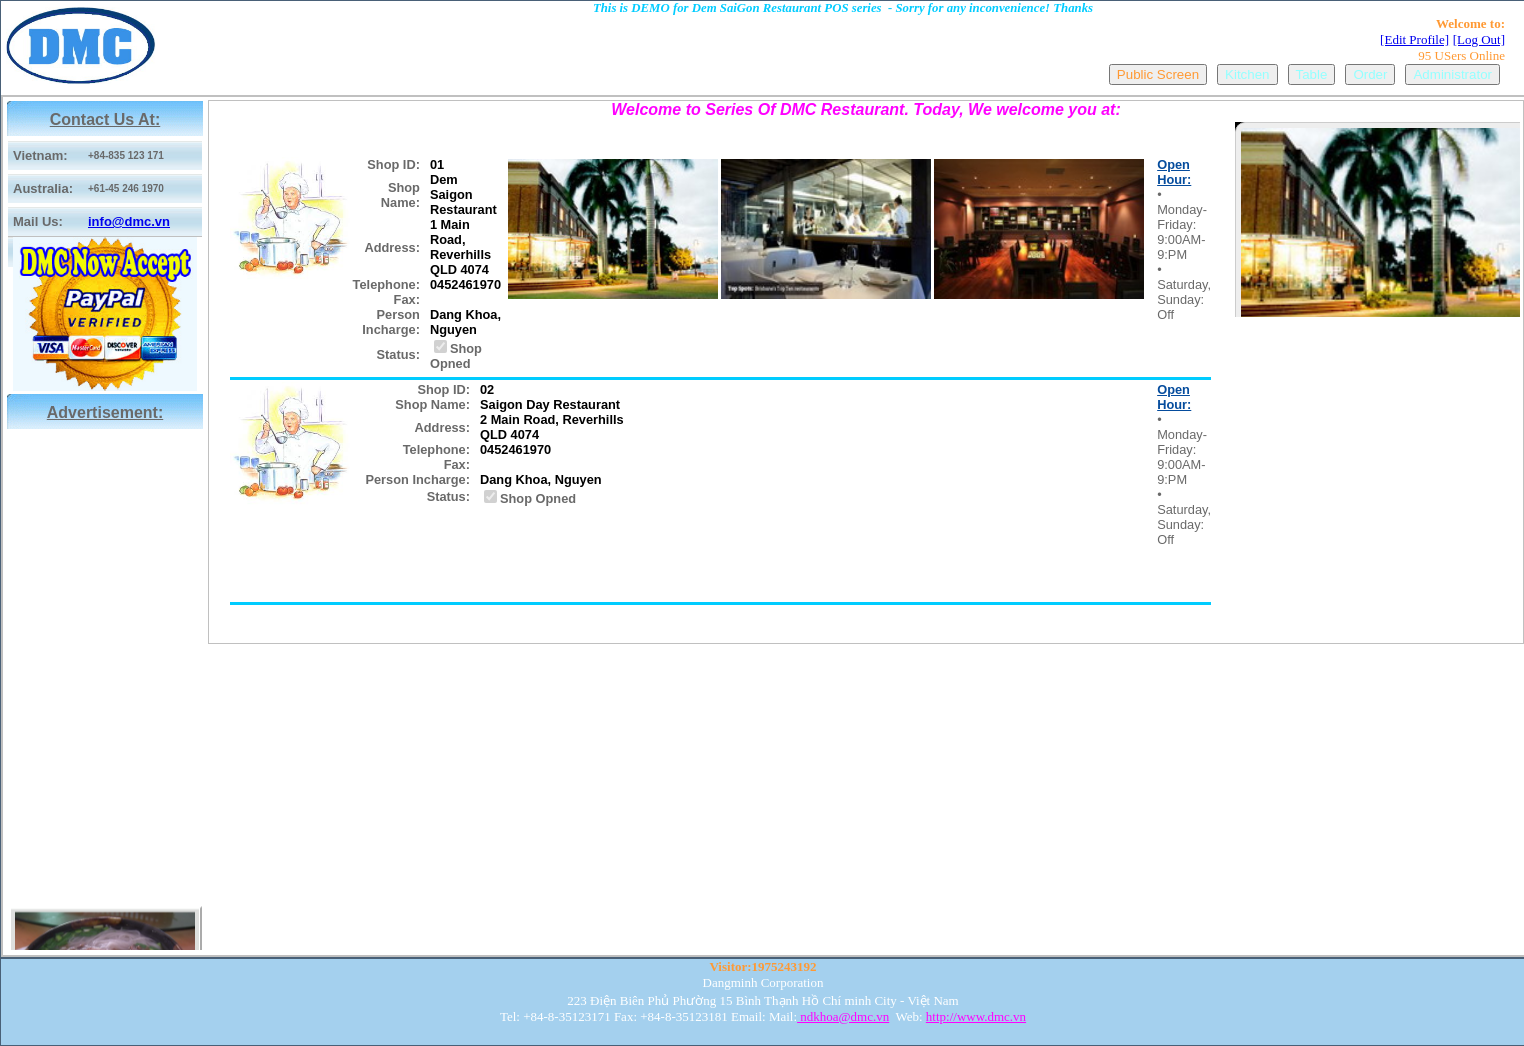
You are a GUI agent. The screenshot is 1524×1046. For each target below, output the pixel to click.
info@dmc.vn (129, 221)
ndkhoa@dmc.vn (843, 1016)
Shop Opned (456, 356)
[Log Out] (1479, 39)
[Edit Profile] (1414, 39)
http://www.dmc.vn (976, 1016)
